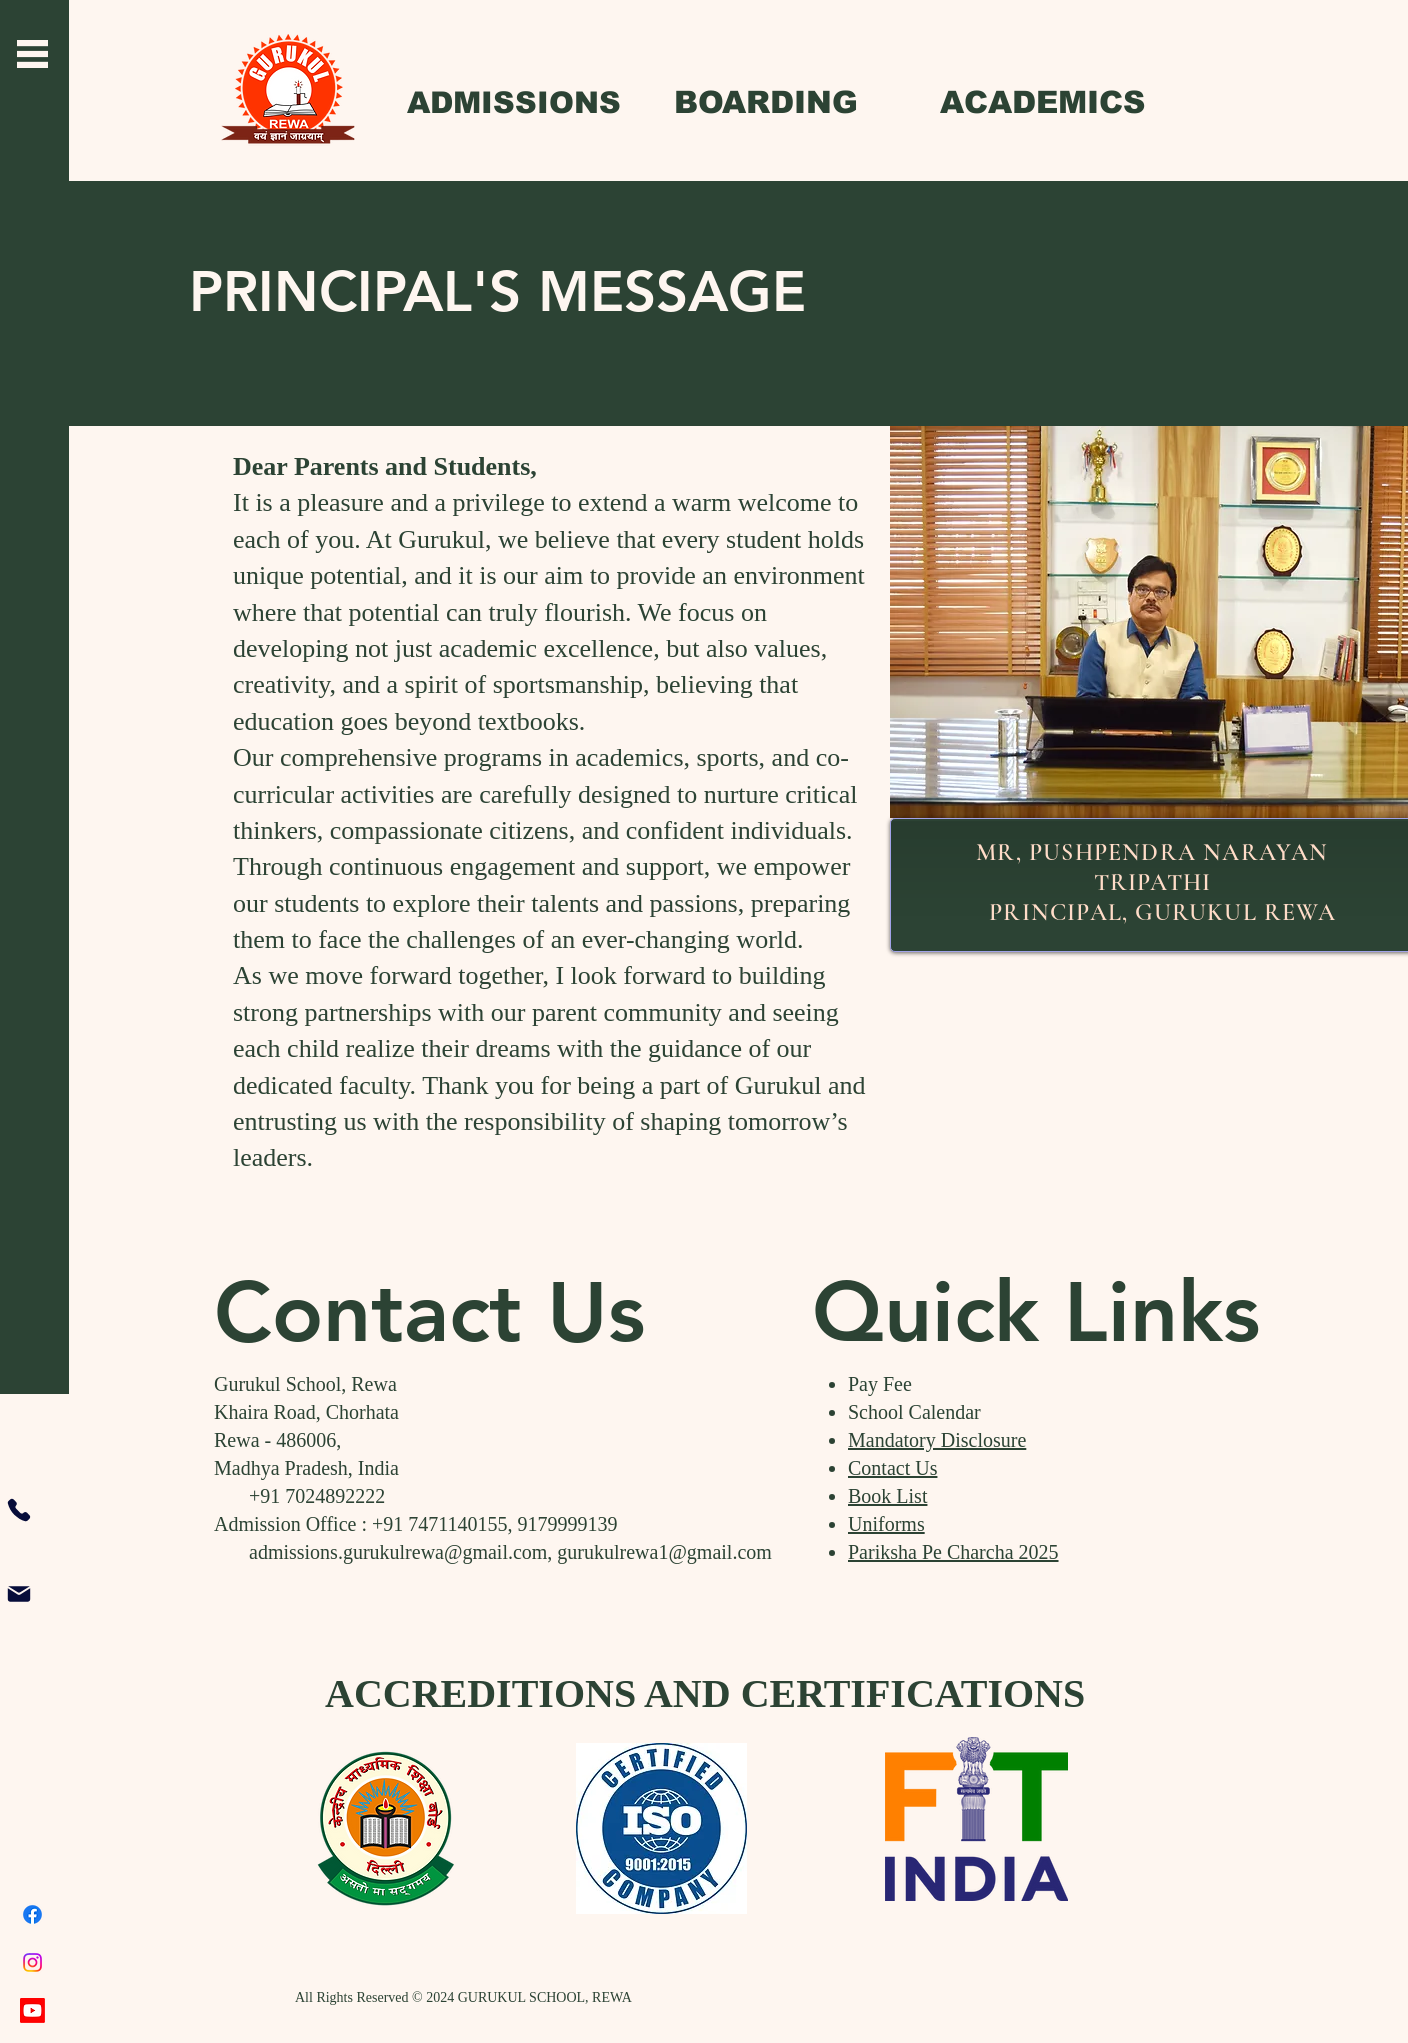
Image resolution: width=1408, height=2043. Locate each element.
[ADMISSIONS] (514, 102)
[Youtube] (32, 2010)
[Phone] (19, 1510)
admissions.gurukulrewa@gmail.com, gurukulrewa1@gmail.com (493, 1552)
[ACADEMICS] (1042, 102)
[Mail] (19, 1594)
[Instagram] (32, 1962)
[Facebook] (32, 1914)
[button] (32, 54)
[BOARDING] (765, 102)
